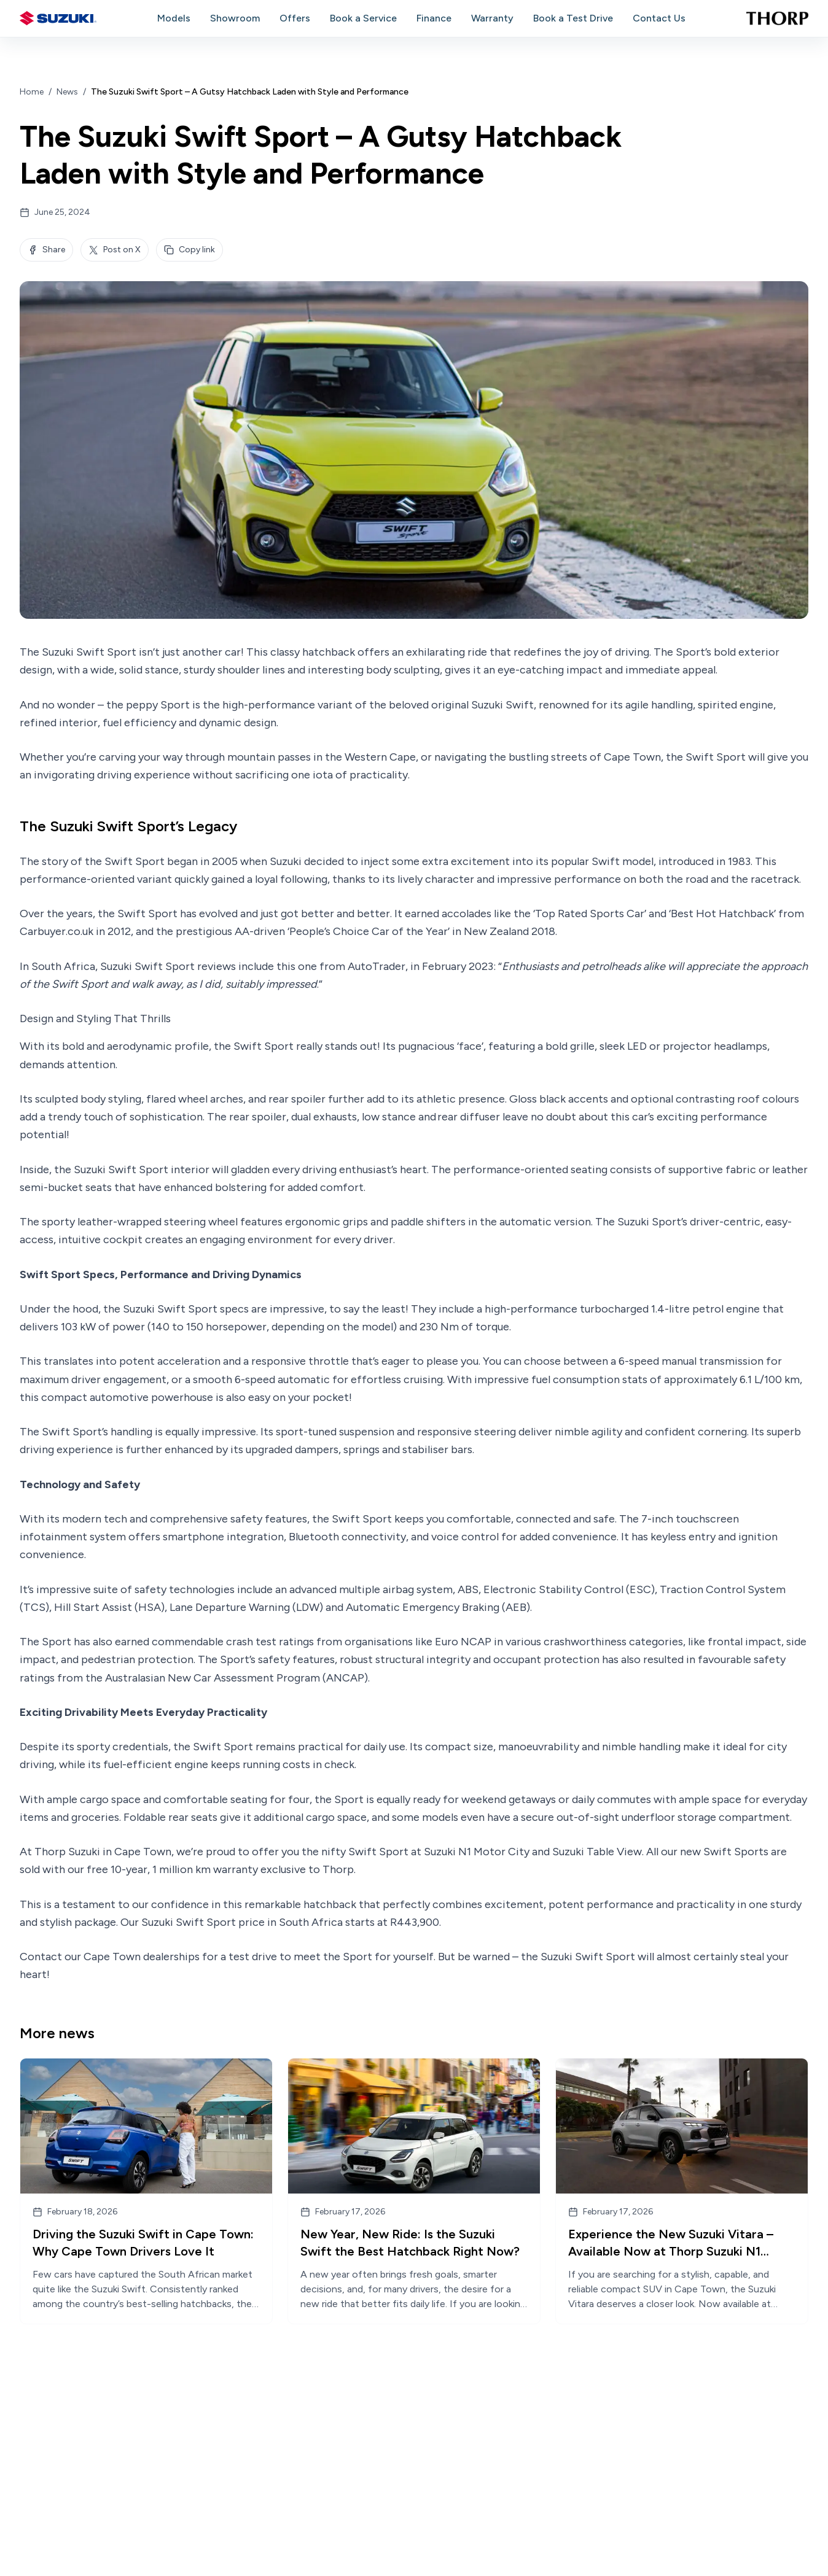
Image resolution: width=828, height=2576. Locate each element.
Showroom (235, 18)
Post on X (114, 249)
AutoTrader (376, 966)
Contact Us (659, 18)
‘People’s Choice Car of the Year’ (368, 931)
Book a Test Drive (573, 18)
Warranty (492, 18)
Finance (433, 18)
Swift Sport (223, 1746)
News (67, 92)
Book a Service (363, 18)
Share (46, 249)
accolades (466, 913)
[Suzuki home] (58, 18)
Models (173, 18)
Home (32, 92)
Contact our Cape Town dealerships (110, 1956)
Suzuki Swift (502, 705)
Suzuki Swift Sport (89, 652)
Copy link (189, 249)
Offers (294, 18)
